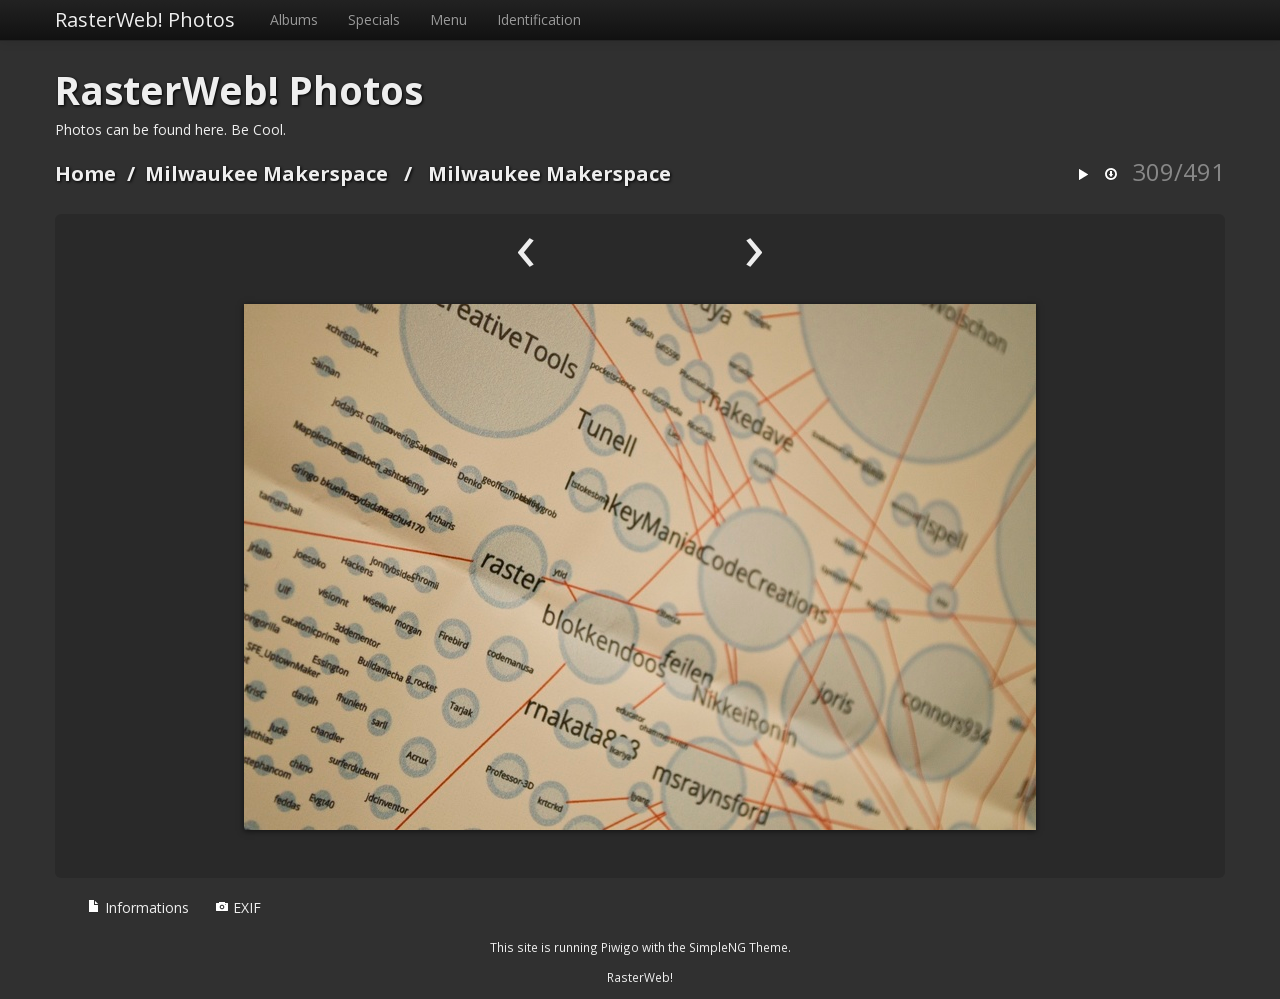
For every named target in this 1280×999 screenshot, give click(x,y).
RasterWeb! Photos (145, 19)
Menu (448, 19)
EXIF (238, 907)
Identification (539, 19)
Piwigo (620, 947)
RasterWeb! (640, 977)
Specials (374, 19)
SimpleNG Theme (738, 947)
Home (85, 173)
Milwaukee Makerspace (266, 173)
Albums (294, 19)
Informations (138, 907)
